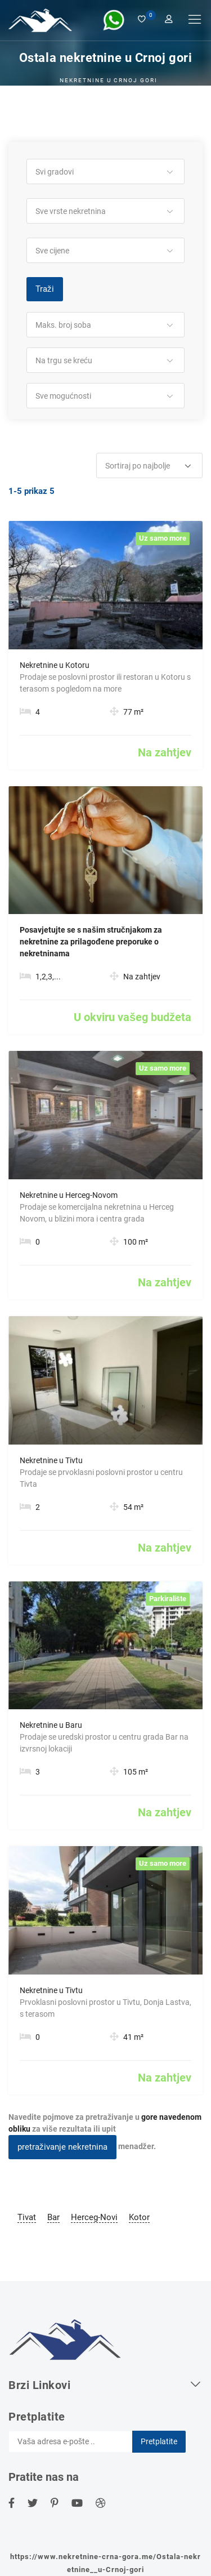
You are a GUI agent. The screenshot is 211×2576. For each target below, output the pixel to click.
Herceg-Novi (94, 2217)
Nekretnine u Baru (51, 1725)
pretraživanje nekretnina (62, 2147)
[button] (105, 172)
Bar (53, 2217)
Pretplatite (159, 2441)
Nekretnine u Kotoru (54, 665)
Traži (44, 289)
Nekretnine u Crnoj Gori (109, 80)
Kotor (139, 2217)
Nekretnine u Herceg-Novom (69, 1195)
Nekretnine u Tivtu (51, 1460)
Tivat (26, 2217)
